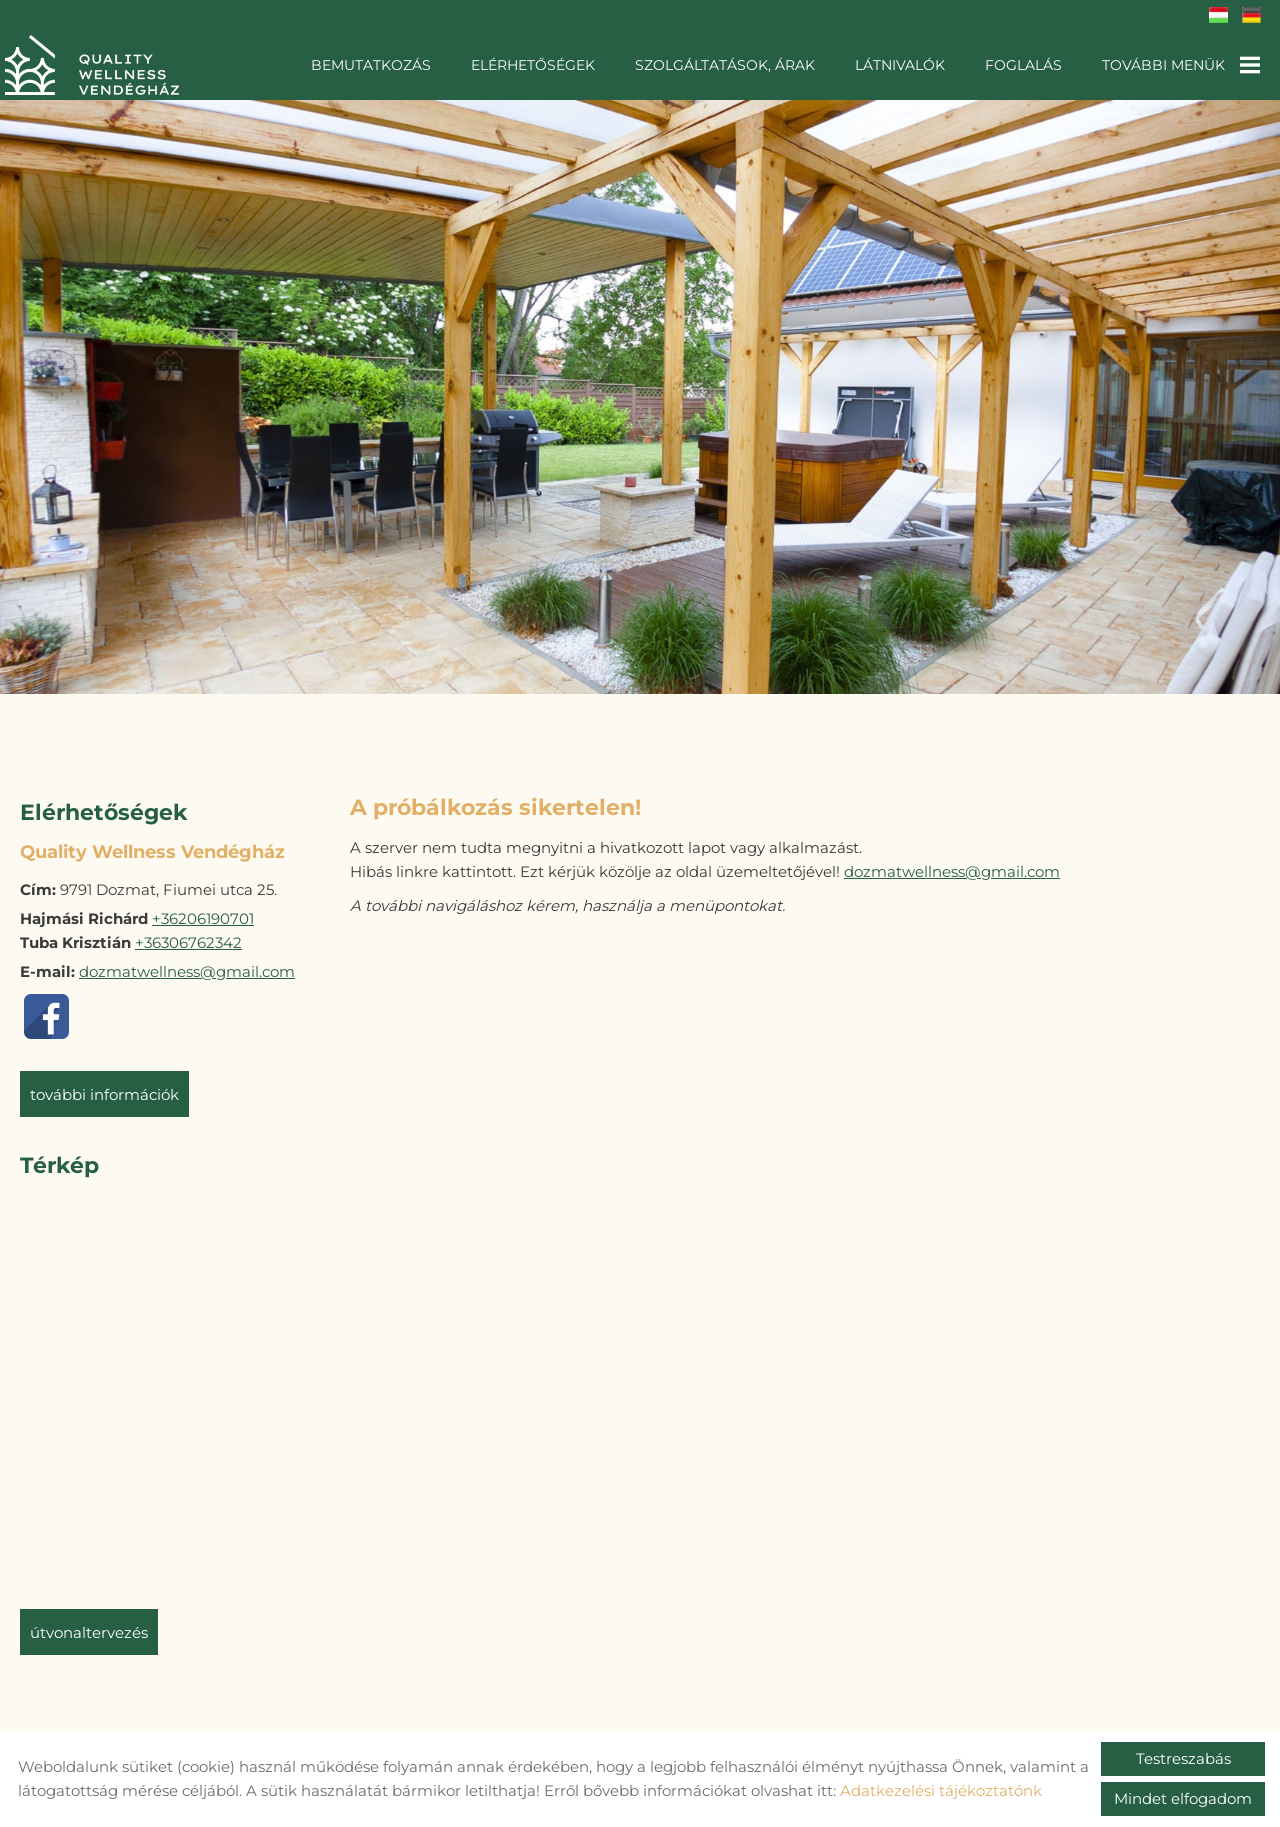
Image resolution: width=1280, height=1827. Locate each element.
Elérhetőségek (533, 65)
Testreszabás (1183, 1758)
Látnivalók (900, 65)
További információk (104, 1084)
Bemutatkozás (371, 65)
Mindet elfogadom (1183, 1798)
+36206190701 (203, 908)
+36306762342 (188, 932)
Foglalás (1023, 65)
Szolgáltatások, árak (725, 65)
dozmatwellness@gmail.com (187, 961)
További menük (1181, 65)
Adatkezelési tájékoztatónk (941, 1790)
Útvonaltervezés (89, 1622)
